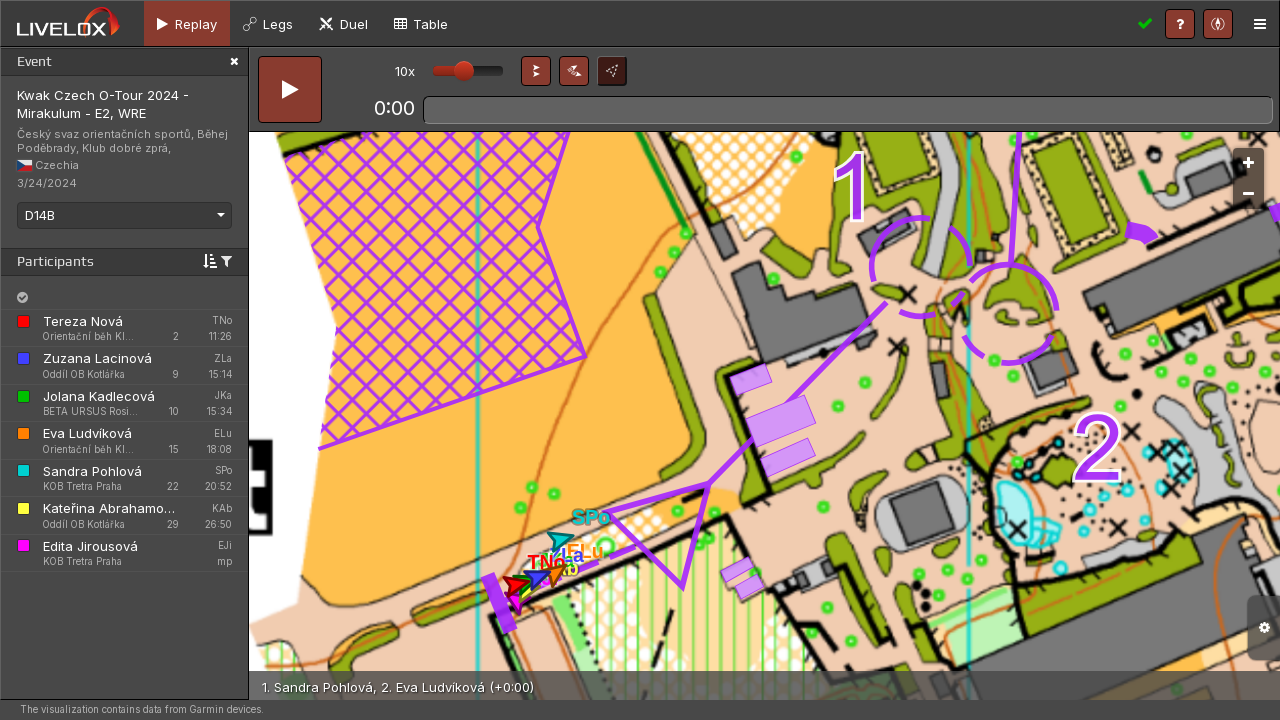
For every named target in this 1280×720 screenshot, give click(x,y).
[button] (536, 71)
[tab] (187, 23)
